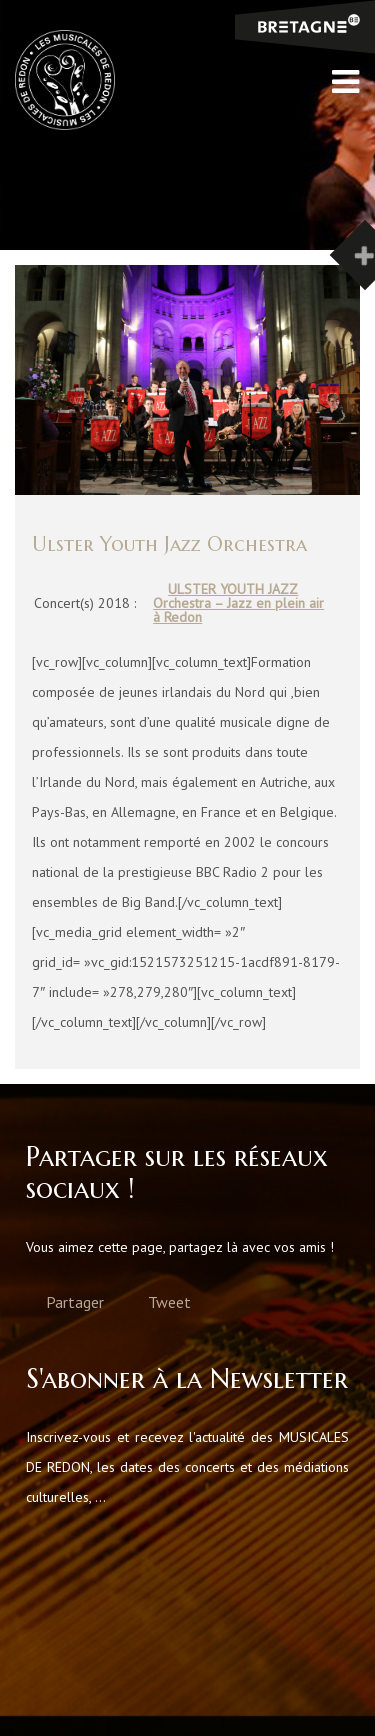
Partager (75, 1302)
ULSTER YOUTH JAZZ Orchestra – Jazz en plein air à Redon (238, 603)
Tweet (169, 1302)
